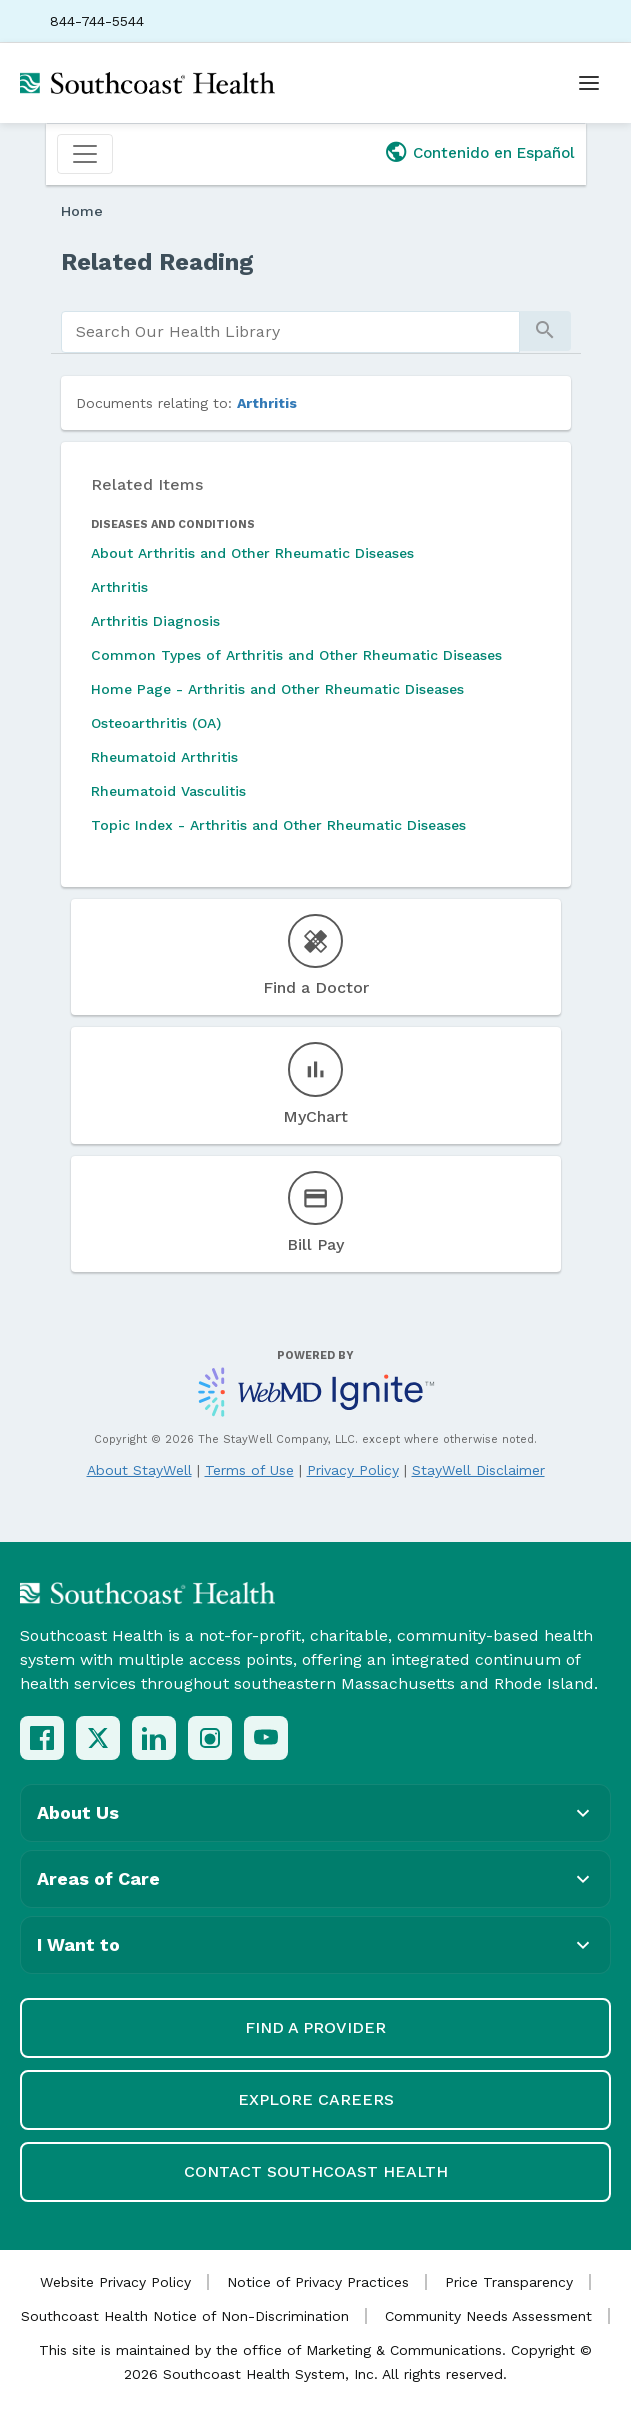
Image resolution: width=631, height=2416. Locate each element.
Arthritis (267, 403)
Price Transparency (509, 2282)
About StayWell (139, 1470)
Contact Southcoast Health (316, 2171)
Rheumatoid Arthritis (164, 757)
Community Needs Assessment (488, 2316)
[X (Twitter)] (98, 1738)
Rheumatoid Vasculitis (168, 791)
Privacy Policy (353, 1470)
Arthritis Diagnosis (155, 621)
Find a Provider (315, 2027)
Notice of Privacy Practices (318, 2282)
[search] (290, 332)
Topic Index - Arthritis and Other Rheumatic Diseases (278, 825)
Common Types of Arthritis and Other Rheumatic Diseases (296, 655)
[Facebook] (42, 1738)
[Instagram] (210, 1738)
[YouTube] (266, 1738)
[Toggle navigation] (85, 154)
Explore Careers (316, 2099)
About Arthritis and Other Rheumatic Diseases (252, 553)
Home (82, 211)
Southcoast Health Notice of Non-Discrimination (185, 2316)
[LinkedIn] (154, 1738)
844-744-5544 (97, 21)
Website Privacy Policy (115, 2282)
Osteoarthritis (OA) (156, 723)
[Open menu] (589, 83)
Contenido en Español (494, 153)
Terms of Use (249, 1470)
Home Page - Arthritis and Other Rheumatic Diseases (277, 689)
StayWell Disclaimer (478, 1470)
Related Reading (157, 262)
